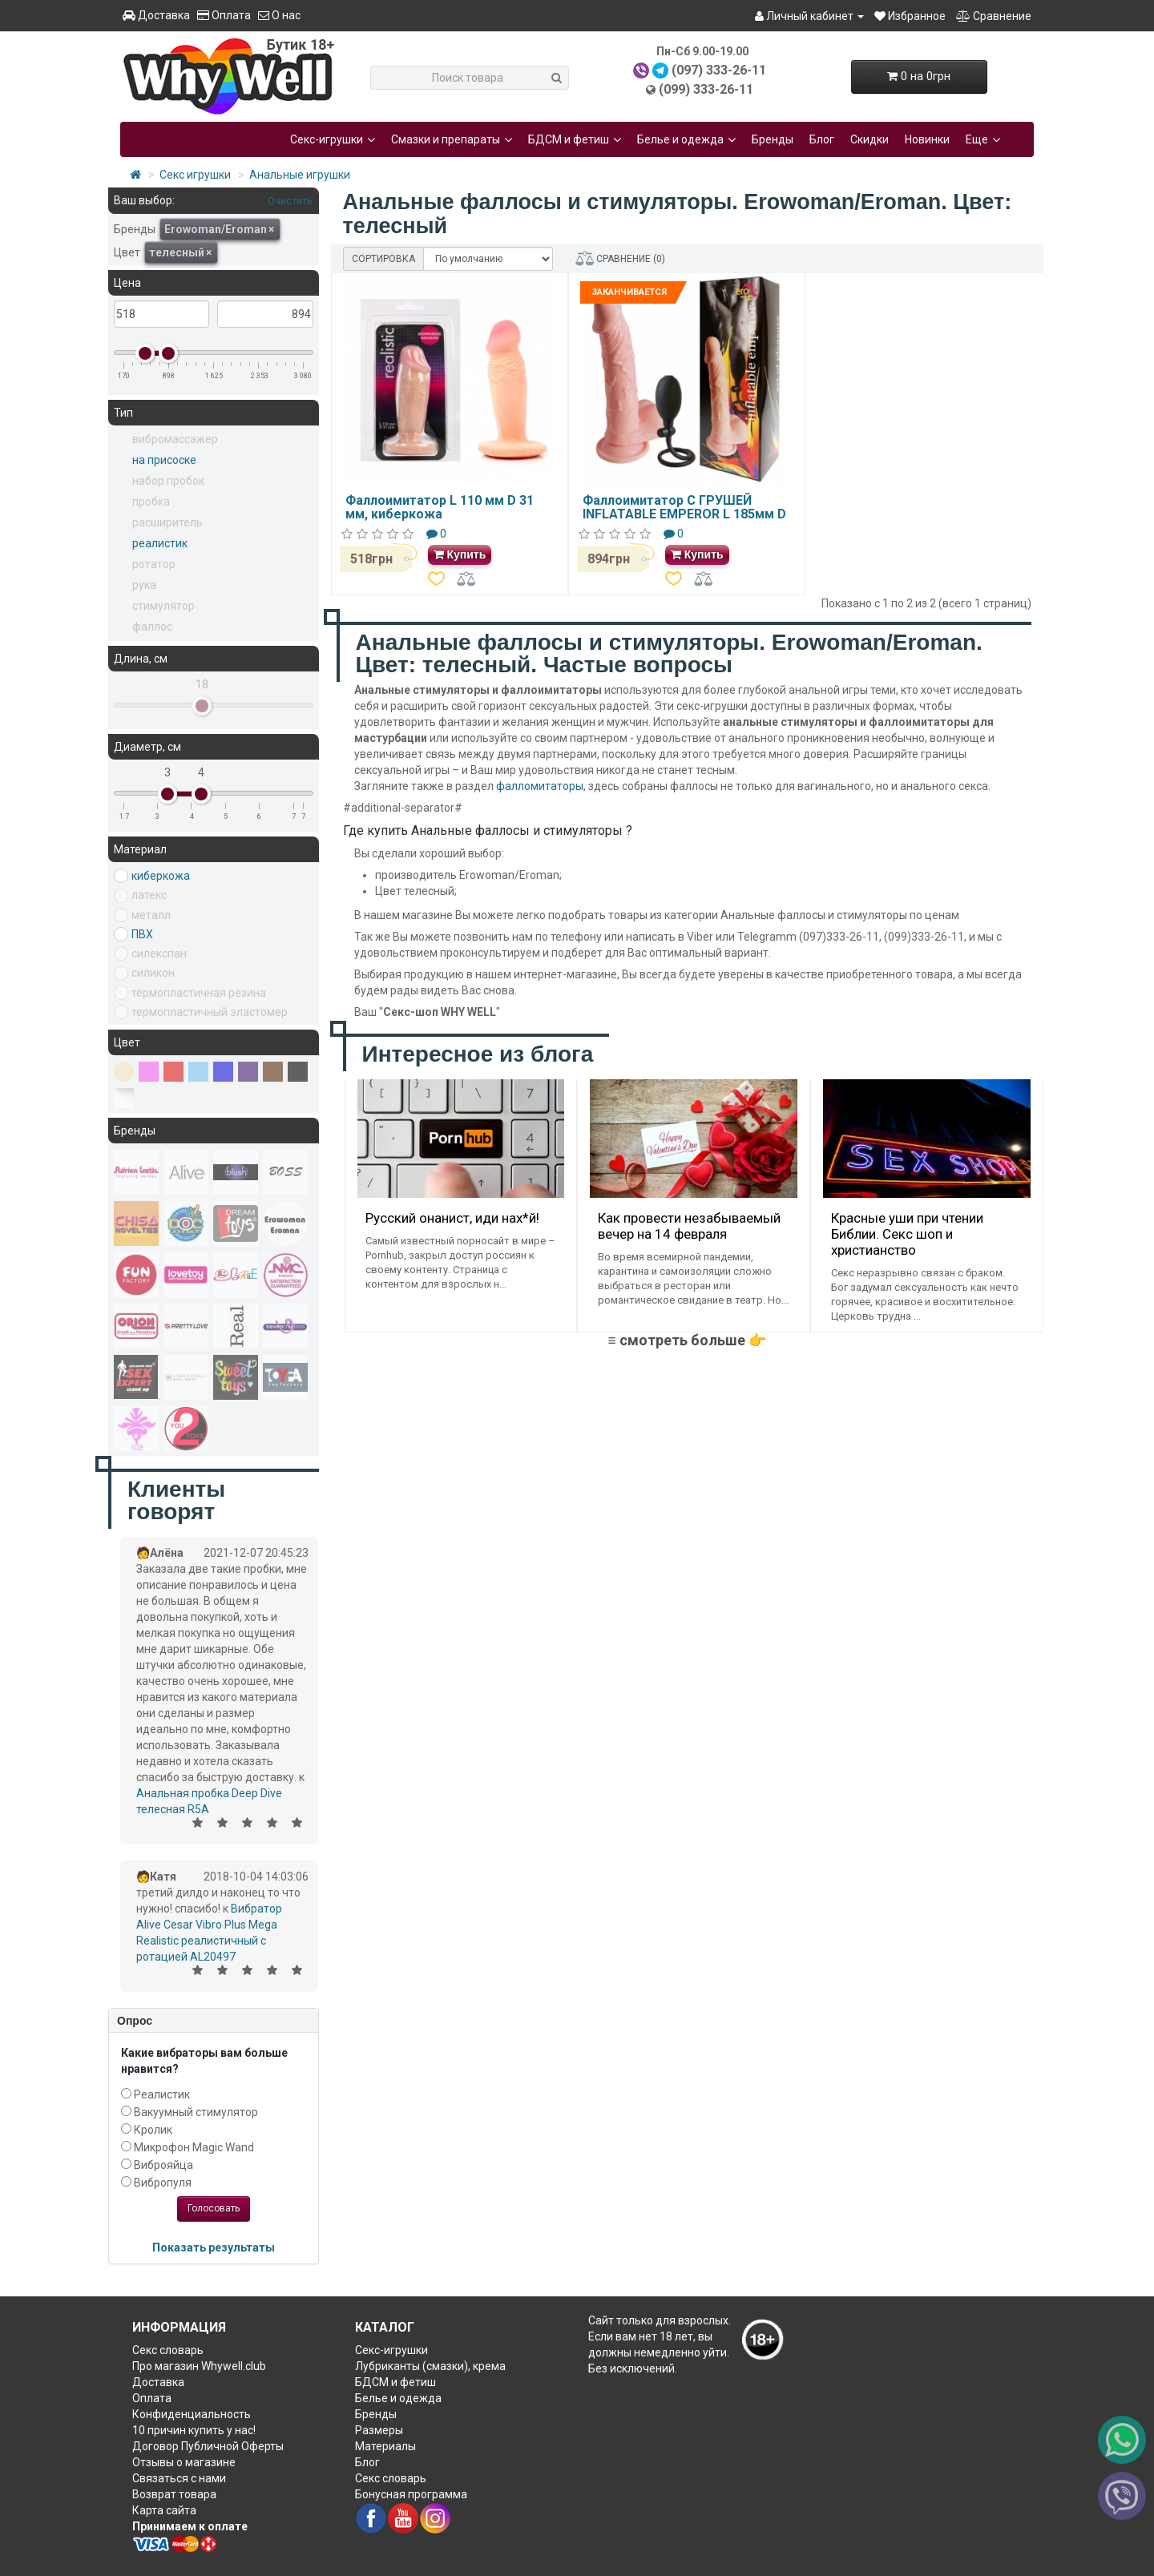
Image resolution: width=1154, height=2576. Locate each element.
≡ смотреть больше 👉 (686, 1340)
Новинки (927, 139)
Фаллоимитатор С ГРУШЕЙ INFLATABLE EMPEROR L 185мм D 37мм (684, 514)
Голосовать (214, 2208)
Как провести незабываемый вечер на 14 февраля (689, 1226)
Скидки (869, 139)
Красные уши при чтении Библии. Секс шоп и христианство (907, 1234)
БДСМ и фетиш (574, 139)
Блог (821, 139)
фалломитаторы (539, 786)
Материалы (385, 2446)
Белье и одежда (686, 139)
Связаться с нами (179, 2478)
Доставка (156, 15)
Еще (983, 139)
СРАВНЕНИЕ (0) (620, 258)
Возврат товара (174, 2494)
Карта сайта (164, 2510)
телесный (180, 252)
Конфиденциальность (191, 2414)
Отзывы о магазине (184, 2462)
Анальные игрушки (299, 174)
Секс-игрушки (332, 139)
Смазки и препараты (451, 139)
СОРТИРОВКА (383, 258)
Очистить (289, 201)
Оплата (224, 15)
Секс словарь (168, 2350)
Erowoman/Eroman (219, 229)
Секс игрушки (195, 174)
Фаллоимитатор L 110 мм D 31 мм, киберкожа (439, 507)
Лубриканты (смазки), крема (430, 2366)
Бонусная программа (411, 2494)
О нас (279, 15)
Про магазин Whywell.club (199, 2366)
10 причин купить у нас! (194, 2430)
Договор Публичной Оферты (208, 2446)
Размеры (379, 2430)
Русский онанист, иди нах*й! (452, 1218)
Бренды (772, 139)
